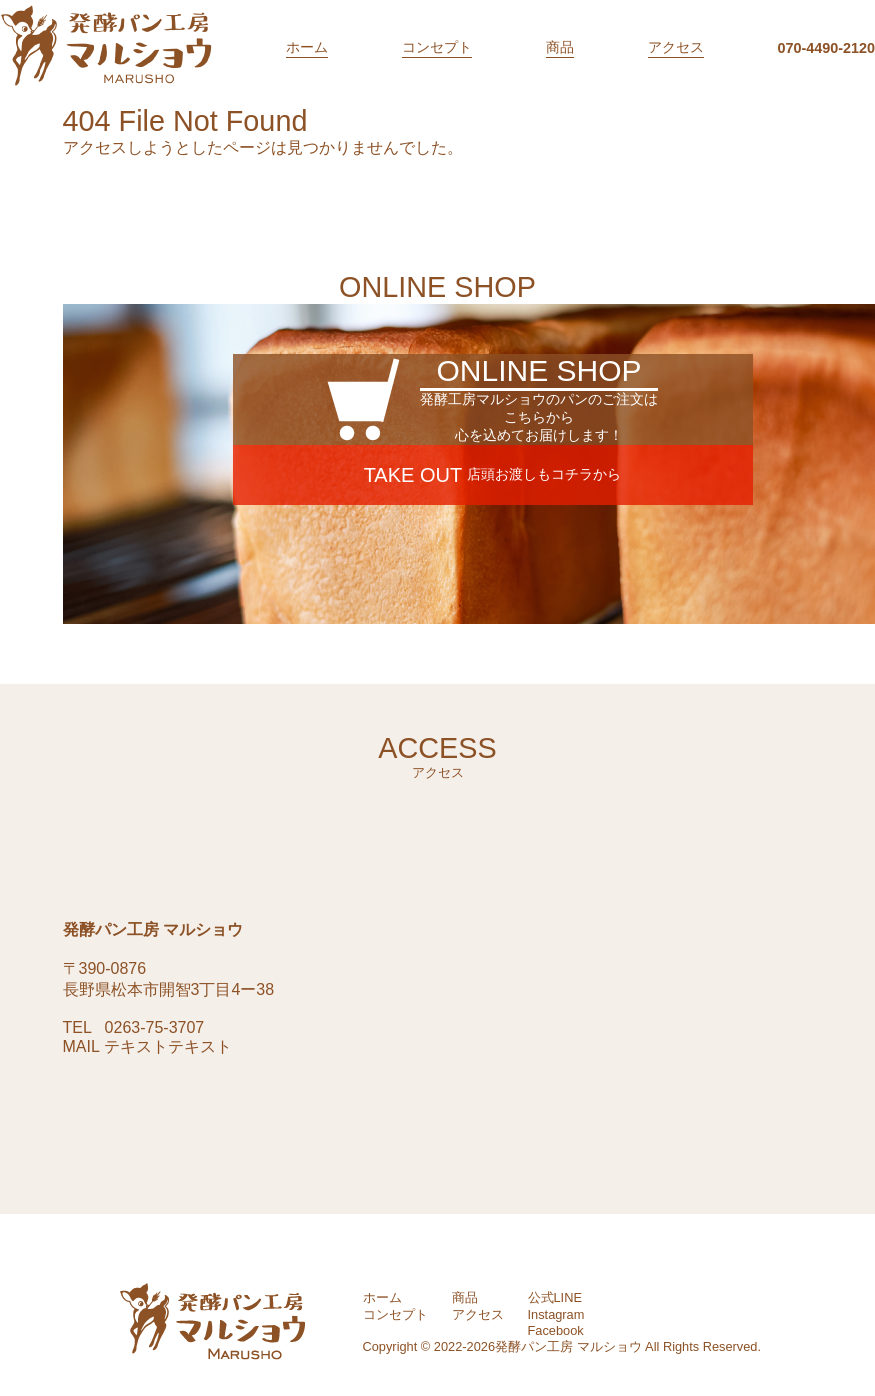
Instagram (556, 1314)
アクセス (676, 47)
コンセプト (437, 47)
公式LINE (555, 1297)
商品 (560, 47)
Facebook (556, 1330)
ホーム (307, 47)
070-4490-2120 (826, 48)
